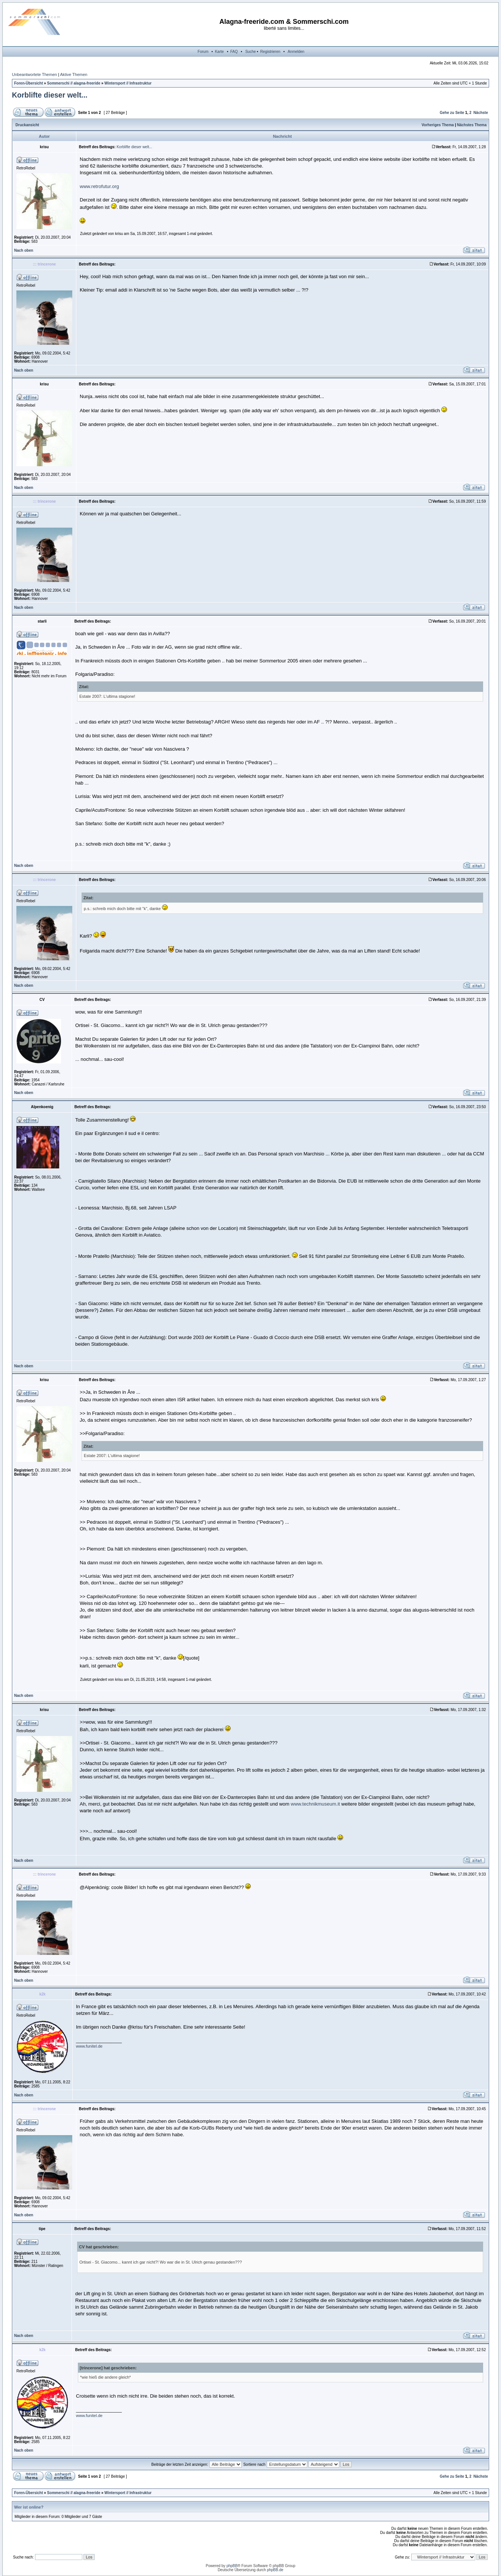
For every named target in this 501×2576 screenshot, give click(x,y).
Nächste (480, 113)
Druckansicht (27, 125)
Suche (250, 52)
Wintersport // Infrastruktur (128, 83)
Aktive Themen (73, 74)
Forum (203, 52)
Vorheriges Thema (438, 125)
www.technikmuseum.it (315, 1804)
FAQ (234, 52)
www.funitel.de (89, 2046)
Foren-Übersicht (28, 83)
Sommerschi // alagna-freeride (73, 83)
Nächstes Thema (471, 125)
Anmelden (296, 52)
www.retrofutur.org (99, 186)
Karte (219, 52)
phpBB (232, 2566)
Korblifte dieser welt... (50, 95)
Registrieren (270, 52)
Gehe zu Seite (452, 113)
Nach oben (23, 250)
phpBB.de (275, 2570)
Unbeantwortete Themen (34, 74)
